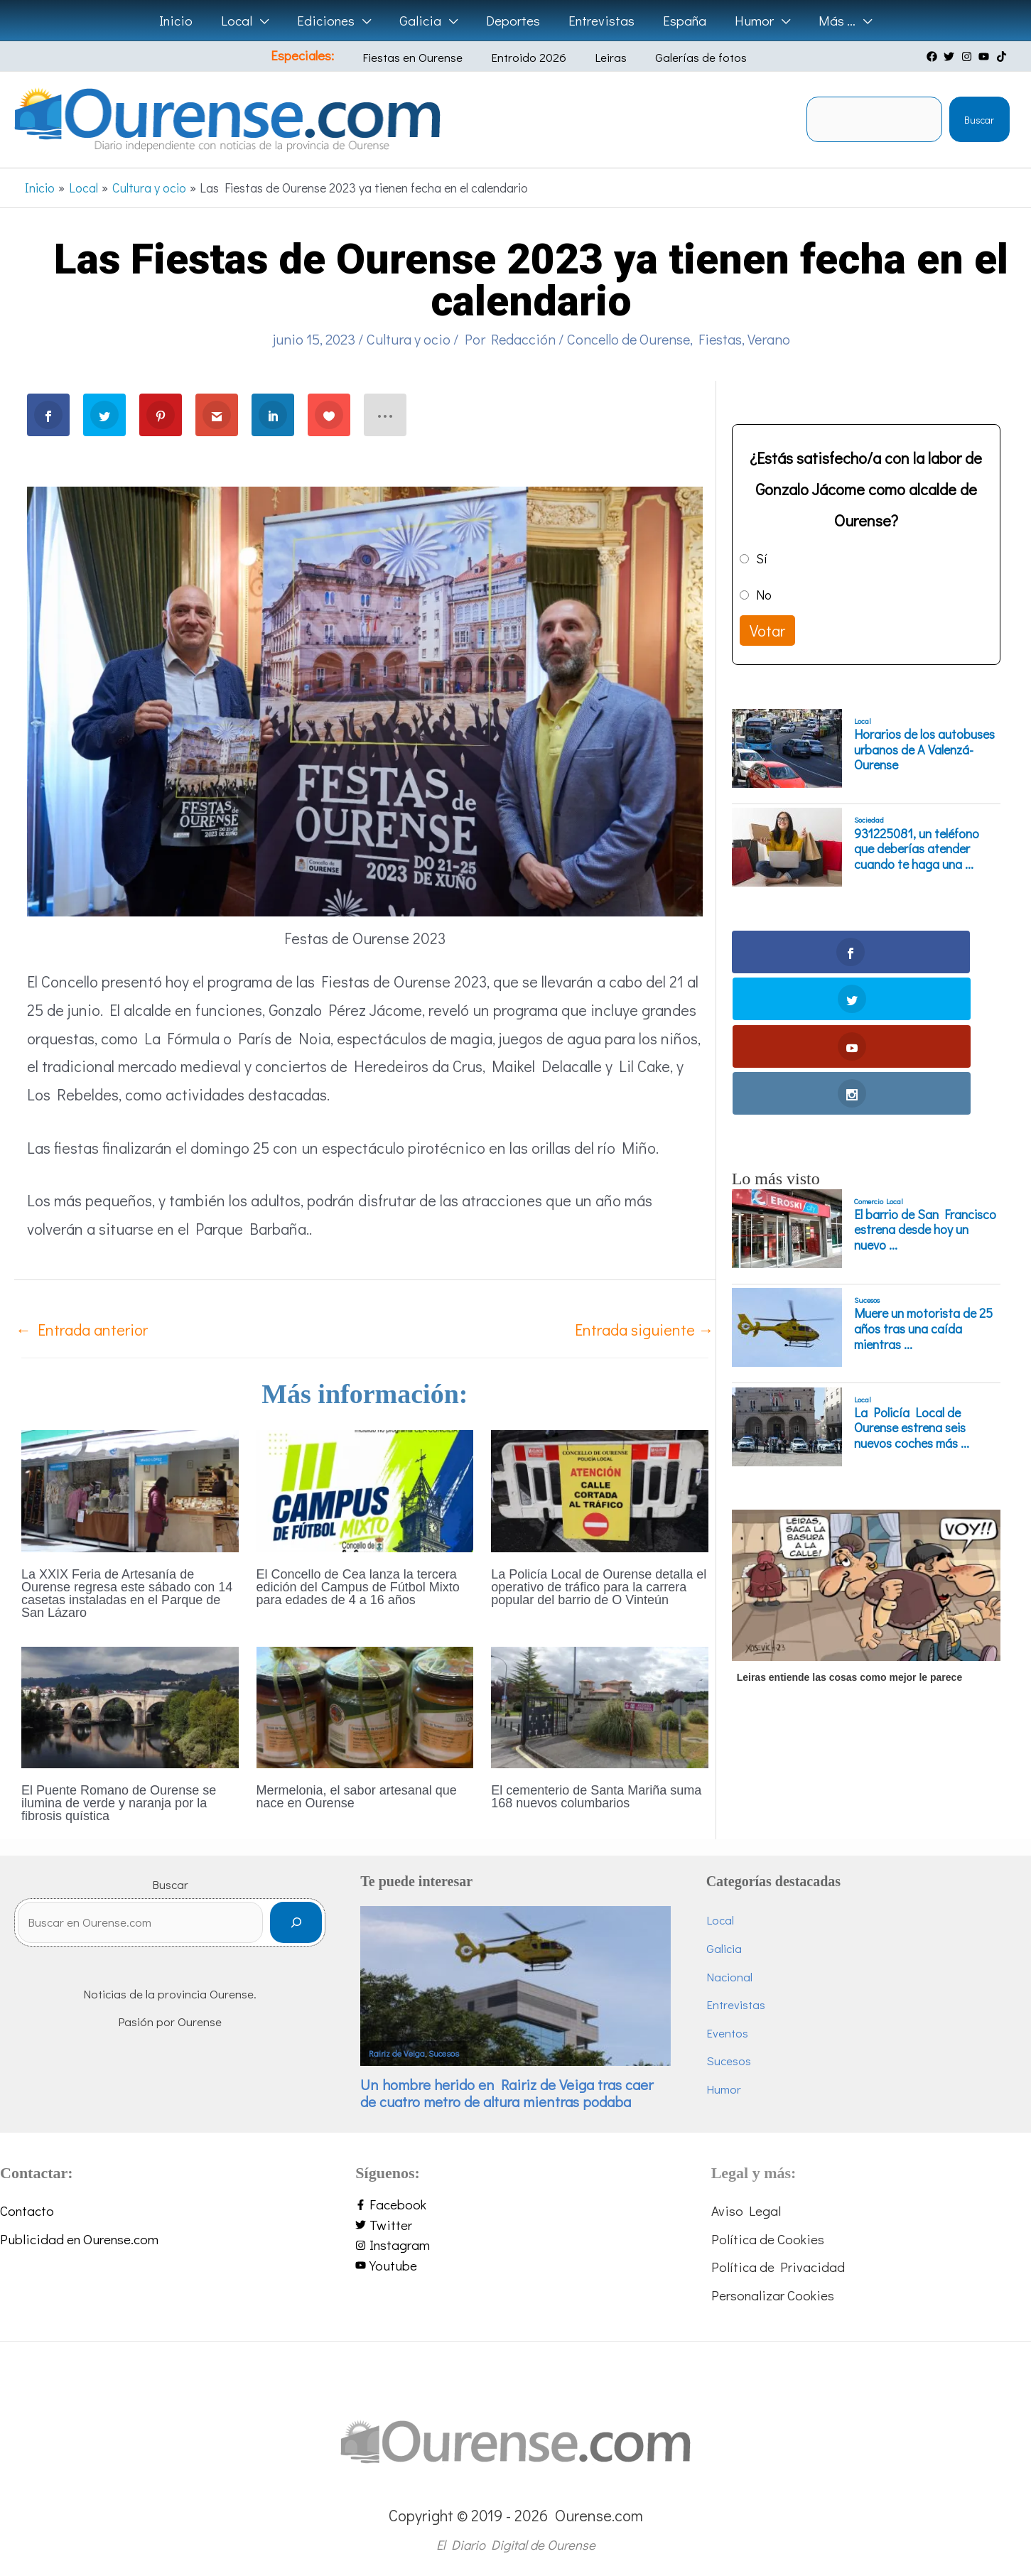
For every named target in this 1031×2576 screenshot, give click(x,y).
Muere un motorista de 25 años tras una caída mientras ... (923, 1187)
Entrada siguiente (644, 1329)
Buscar (979, 119)
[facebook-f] (515, 2205)
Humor (723, 2089)
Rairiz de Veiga (397, 2053)
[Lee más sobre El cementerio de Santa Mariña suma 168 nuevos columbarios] (599, 1705)
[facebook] (934, 56)
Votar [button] (767, 630)
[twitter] (951, 56)
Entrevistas (735, 2004)
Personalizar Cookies (772, 2295)
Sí (761, 558)
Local (862, 721)
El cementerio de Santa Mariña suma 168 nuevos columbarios (596, 1796)
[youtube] (985, 56)
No (764, 594)
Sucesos (867, 1159)
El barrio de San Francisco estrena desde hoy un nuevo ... (925, 1089)
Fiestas (720, 339)
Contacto (27, 2210)
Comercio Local (878, 1059)
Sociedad (869, 820)
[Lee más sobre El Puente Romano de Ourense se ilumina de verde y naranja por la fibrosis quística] (130, 1705)
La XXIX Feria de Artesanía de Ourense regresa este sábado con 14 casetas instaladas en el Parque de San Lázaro (126, 1593)
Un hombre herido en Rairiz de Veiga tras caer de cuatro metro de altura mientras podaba (506, 2093)
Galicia (724, 1948)
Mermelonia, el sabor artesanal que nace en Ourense (357, 1796)
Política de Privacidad (778, 2266)
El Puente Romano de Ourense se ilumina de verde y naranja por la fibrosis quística (118, 1803)
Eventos (727, 2033)
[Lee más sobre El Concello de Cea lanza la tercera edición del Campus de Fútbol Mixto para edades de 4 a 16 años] (365, 1488)
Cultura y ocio (408, 339)
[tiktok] (1003, 56)
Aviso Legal (746, 2210)
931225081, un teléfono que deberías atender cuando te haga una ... (916, 849)
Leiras (602, 57)
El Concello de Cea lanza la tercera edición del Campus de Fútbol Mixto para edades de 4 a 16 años (358, 1587)
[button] (265, 20)
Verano (768, 339)
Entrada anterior (82, 1329)
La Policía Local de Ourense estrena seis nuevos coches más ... (911, 1287)
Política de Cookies (767, 2239)
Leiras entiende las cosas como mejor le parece (849, 1536)
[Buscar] (296, 1928)
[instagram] (968, 56)
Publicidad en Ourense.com (79, 2239)
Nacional (729, 1977)
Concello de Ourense (628, 339)
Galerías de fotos (682, 57)
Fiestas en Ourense (425, 57)
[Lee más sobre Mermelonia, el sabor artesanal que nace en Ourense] (365, 1705)
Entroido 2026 (530, 57)
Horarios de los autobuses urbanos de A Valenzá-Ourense (924, 750)
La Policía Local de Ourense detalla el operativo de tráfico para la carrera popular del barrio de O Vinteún (598, 1587)
